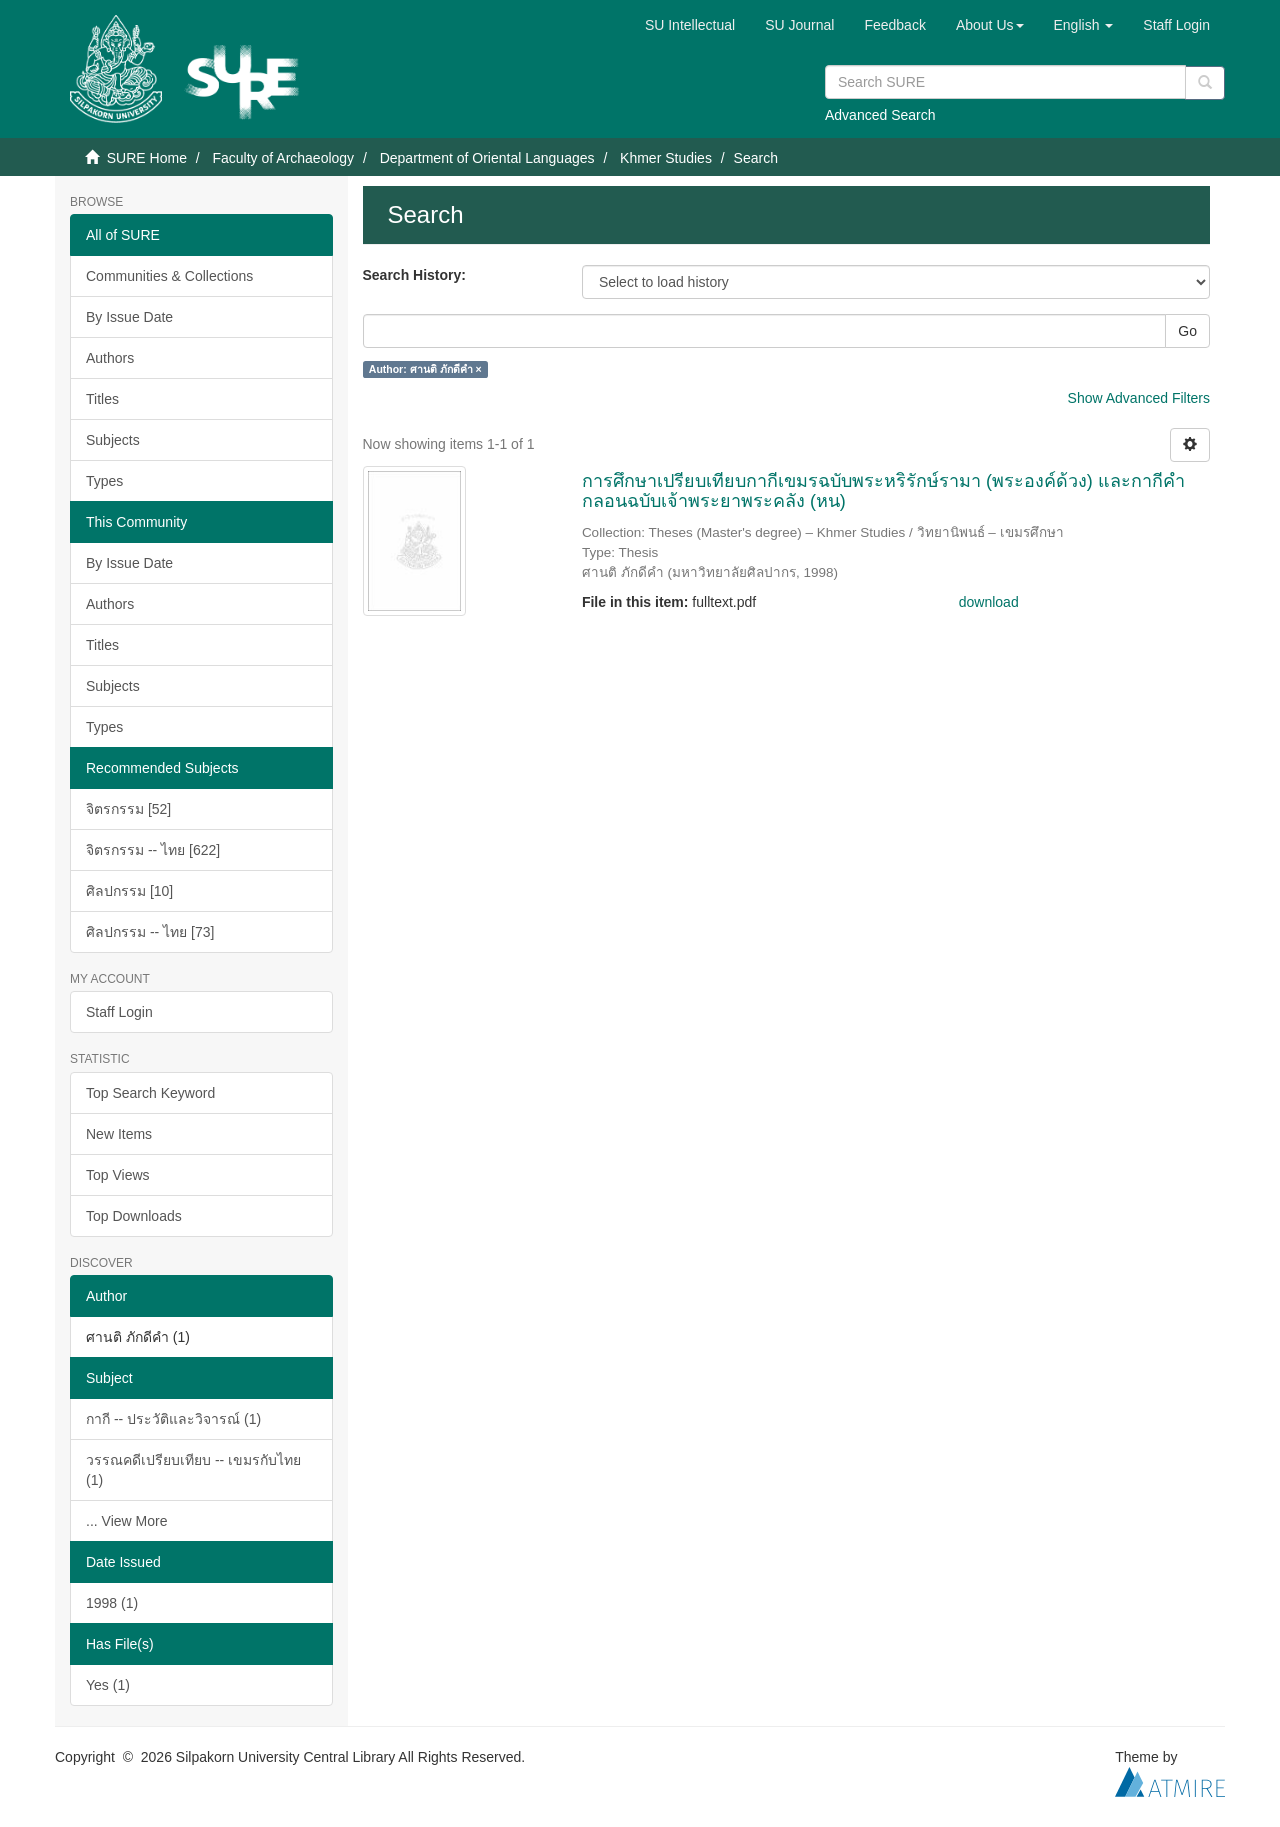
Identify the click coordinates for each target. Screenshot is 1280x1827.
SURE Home (147, 158)
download (989, 602)
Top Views (118, 1175)
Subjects (113, 440)
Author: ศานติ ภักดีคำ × (425, 369)
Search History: (414, 275)
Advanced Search (880, 115)
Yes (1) (108, 1685)
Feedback (894, 25)
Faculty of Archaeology (283, 158)
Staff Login (119, 1012)
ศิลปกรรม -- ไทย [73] (150, 932)
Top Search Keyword (150, 1093)
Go (1187, 331)
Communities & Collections (169, 276)
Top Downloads (134, 1216)
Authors (110, 358)
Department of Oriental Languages (487, 158)
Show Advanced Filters (1139, 398)
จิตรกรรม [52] (128, 809)
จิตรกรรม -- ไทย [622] (153, 850)
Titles (102, 399)
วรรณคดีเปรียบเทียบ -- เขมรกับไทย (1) (193, 1470)
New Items (119, 1134)
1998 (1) (112, 1603)
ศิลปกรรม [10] (129, 891)
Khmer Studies (666, 158)
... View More (126, 1521)
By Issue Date (129, 317)
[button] (990, 25)
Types (104, 481)
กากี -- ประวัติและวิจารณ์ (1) (173, 1419)
